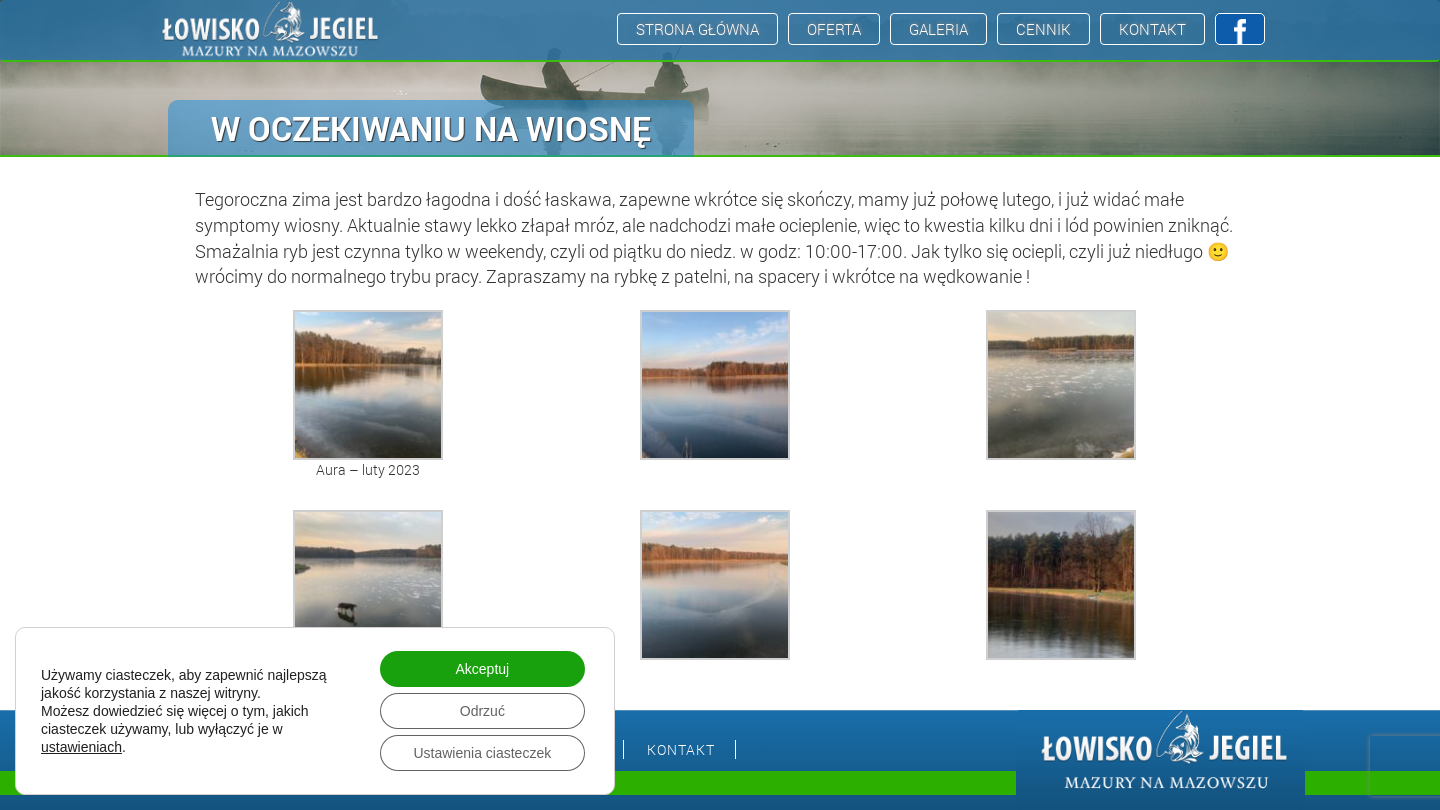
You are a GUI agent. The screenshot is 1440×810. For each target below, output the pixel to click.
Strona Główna (697, 29)
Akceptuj (482, 669)
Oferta (834, 29)
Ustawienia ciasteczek (482, 753)
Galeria (938, 29)
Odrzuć (482, 711)
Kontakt (1152, 29)
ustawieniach (81, 747)
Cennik (1043, 29)
